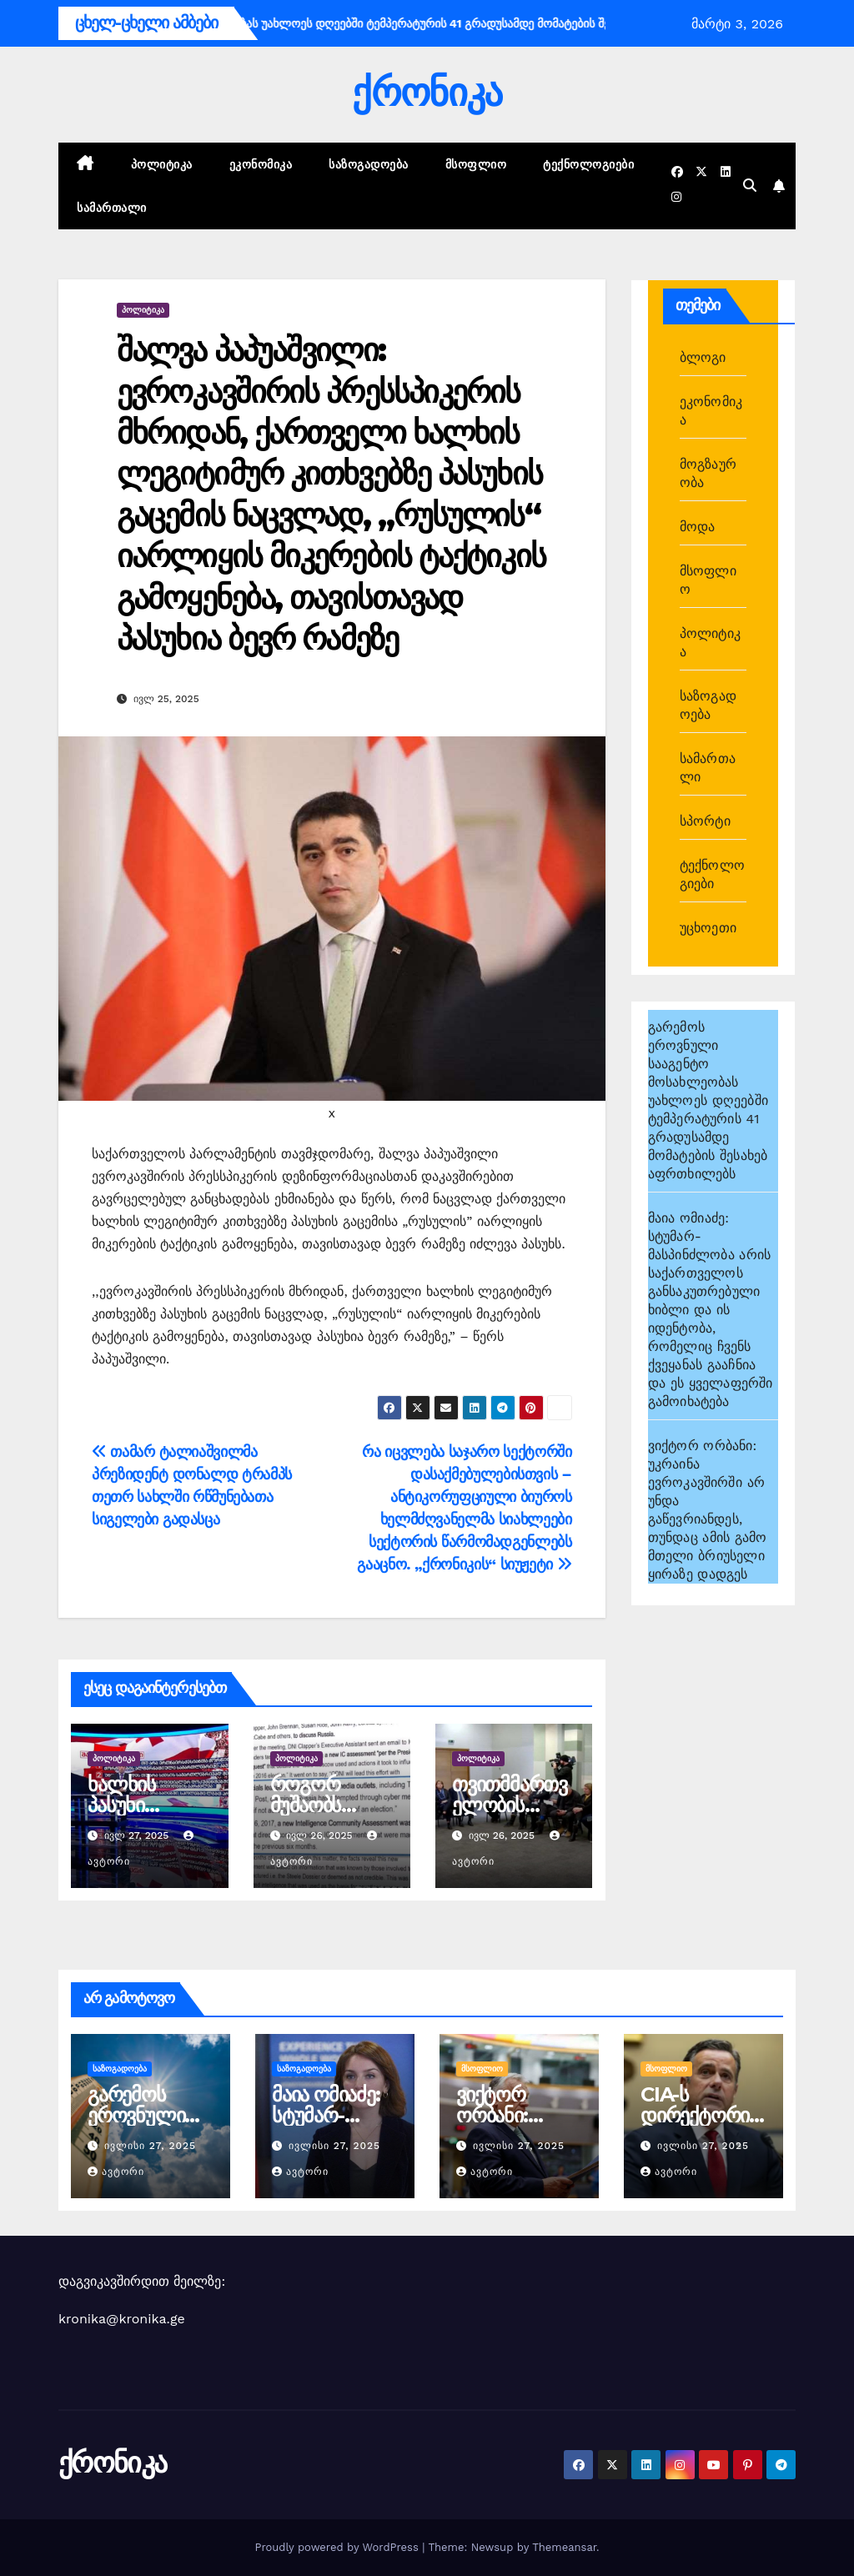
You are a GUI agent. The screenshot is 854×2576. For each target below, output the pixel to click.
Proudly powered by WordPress (338, 2547)
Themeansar (564, 2547)
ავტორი (116, 2171)
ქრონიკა (426, 92)
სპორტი (705, 821)
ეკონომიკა (261, 164)
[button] (749, 185)
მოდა (698, 527)
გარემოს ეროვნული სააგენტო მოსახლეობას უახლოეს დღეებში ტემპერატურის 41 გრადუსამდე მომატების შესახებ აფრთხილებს (708, 1100)
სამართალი (112, 207)
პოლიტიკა (162, 164)
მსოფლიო (476, 164)
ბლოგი (703, 357)
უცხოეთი (708, 928)
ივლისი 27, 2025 (150, 2146)
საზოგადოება (369, 164)
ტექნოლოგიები (588, 164)
